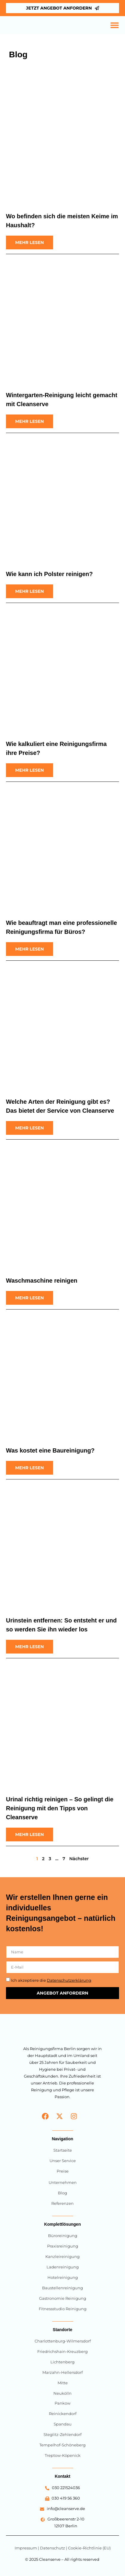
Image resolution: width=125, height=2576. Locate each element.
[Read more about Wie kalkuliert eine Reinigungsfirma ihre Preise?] (29, 770)
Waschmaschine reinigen (41, 1280)
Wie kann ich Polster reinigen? (49, 574)
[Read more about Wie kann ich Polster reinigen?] (29, 591)
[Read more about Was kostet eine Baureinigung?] (29, 1468)
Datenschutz (52, 2548)
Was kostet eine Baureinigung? (50, 1450)
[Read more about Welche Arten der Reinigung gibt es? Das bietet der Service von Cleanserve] (29, 1128)
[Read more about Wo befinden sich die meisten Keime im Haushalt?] (29, 242)
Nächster (79, 1858)
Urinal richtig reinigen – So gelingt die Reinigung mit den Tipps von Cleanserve (59, 1808)
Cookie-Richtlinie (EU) (89, 2548)
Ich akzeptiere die (51, 1980)
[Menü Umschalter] (114, 25)
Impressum (26, 2548)
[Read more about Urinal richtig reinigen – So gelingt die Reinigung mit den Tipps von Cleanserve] (29, 1834)
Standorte (62, 2329)
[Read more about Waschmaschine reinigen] (29, 1298)
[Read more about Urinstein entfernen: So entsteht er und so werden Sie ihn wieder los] (29, 1647)
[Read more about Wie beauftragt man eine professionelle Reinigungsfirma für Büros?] (29, 949)
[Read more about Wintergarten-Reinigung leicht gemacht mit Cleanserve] (29, 421)
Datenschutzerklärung (69, 1980)
